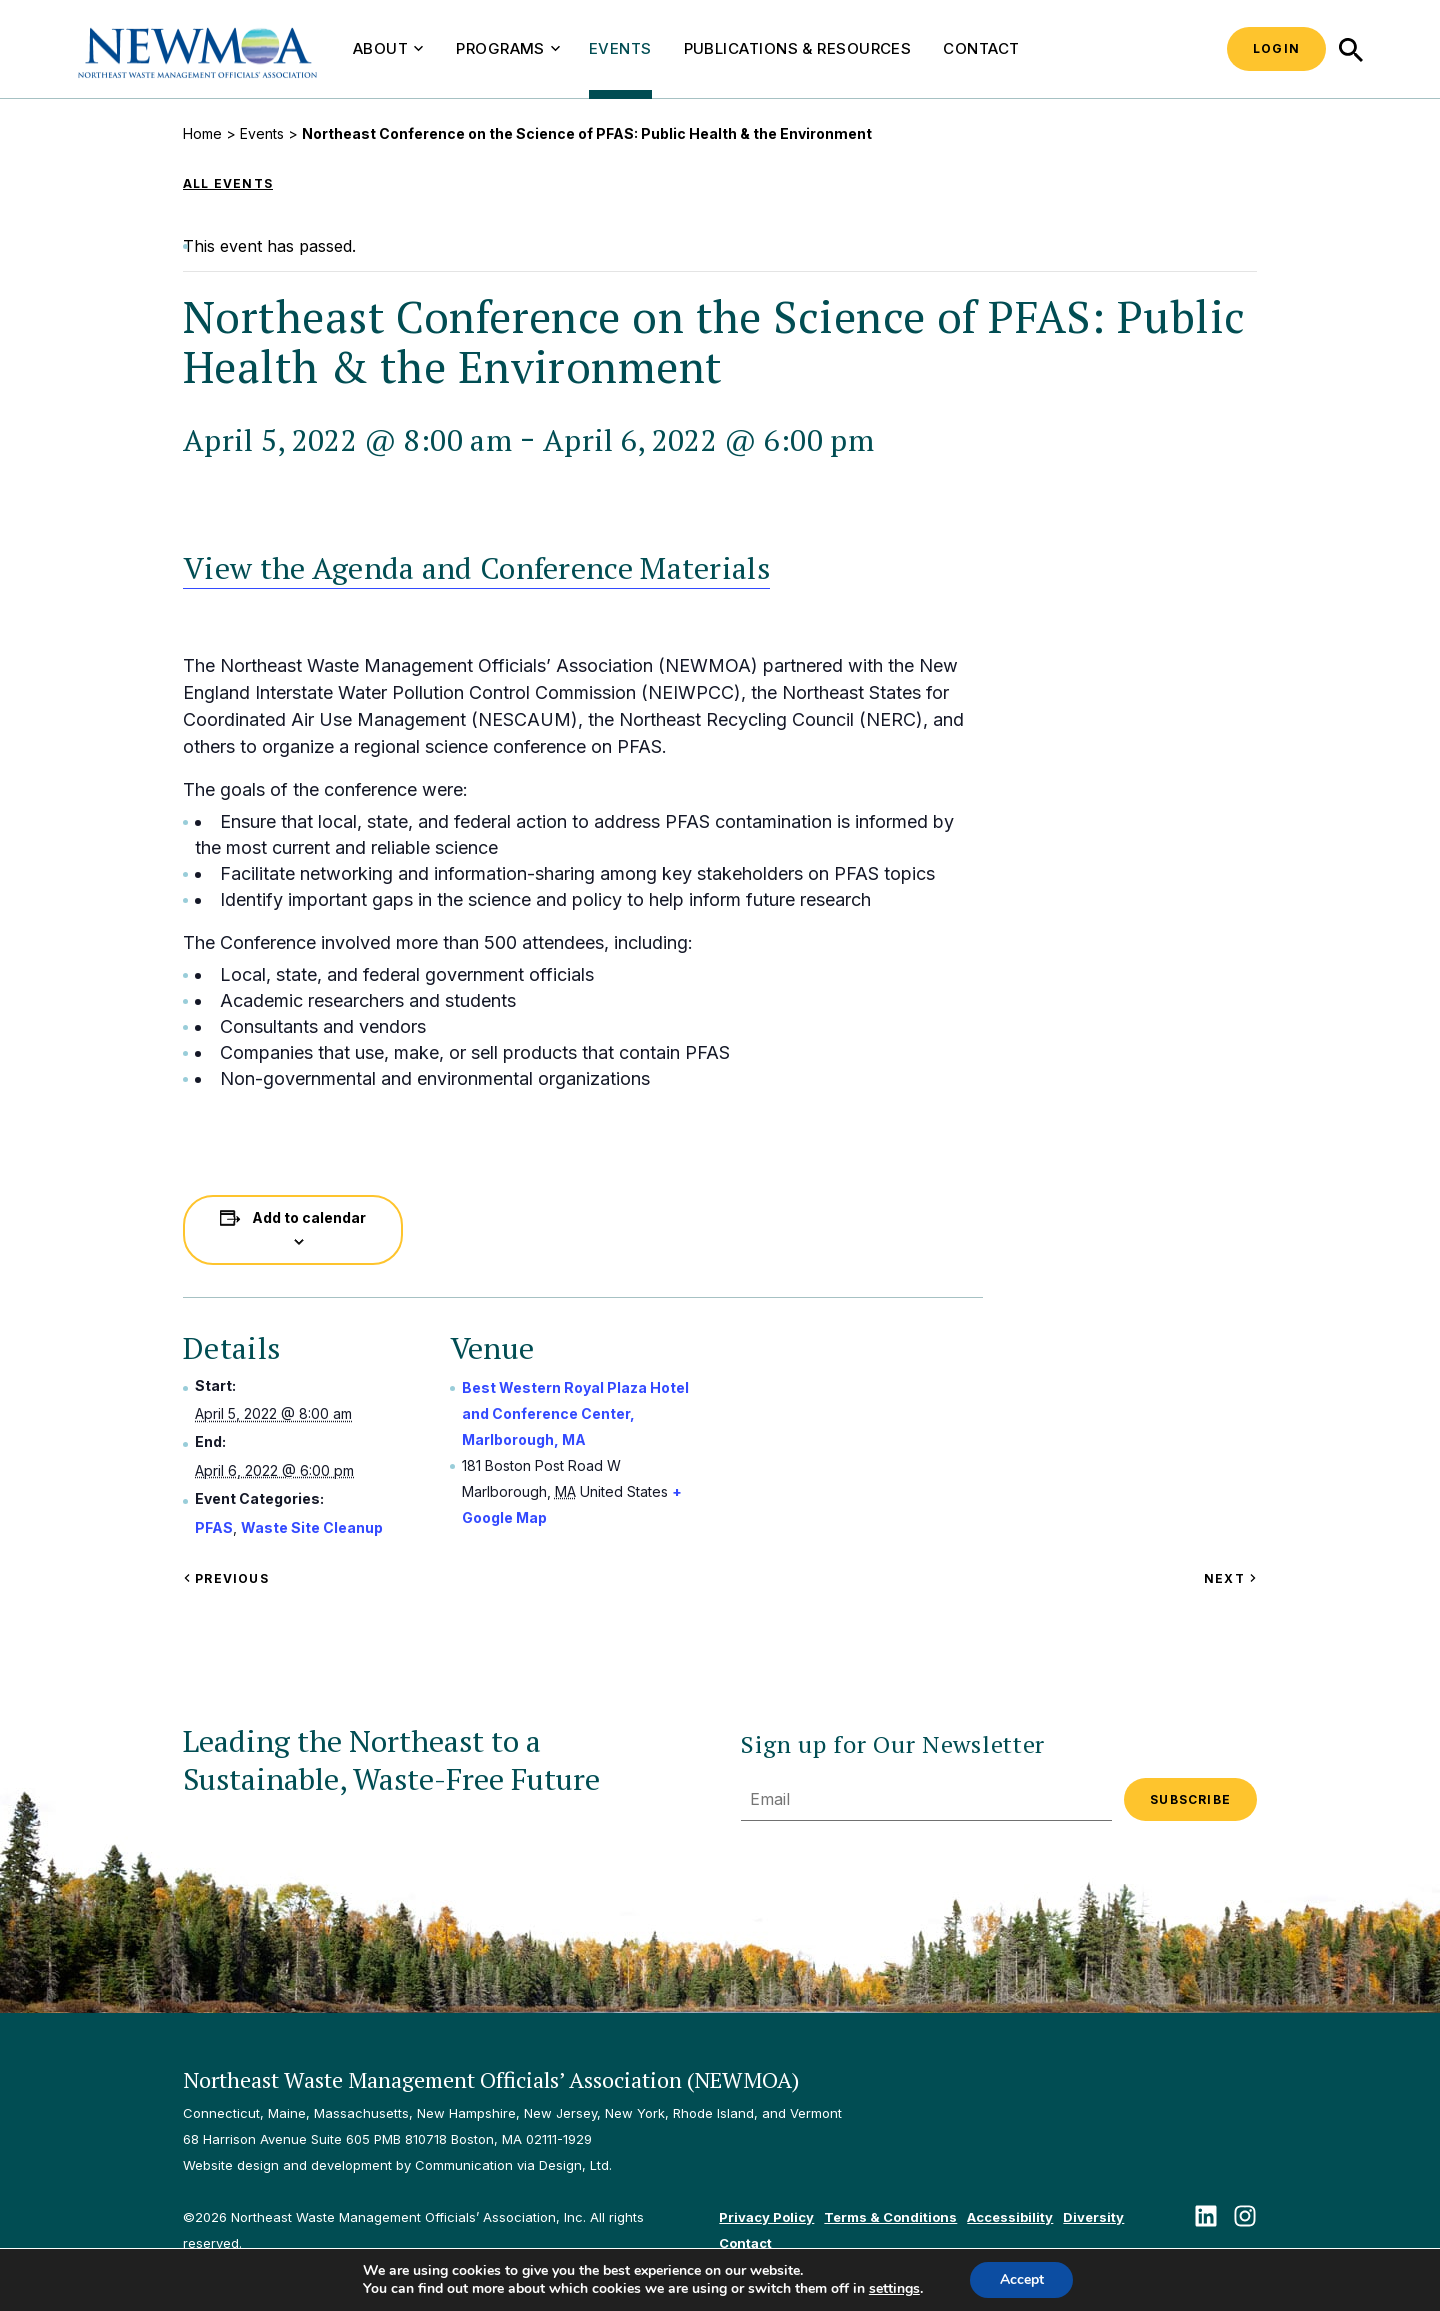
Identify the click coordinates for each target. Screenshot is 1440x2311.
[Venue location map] (861, 1452)
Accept (1022, 2279)
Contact (981, 48)
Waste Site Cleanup (312, 1527)
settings (893, 2289)
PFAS (214, 1527)
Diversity (1093, 2217)
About (388, 48)
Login (1276, 48)
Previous (226, 1578)
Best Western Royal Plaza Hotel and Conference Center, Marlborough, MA (575, 1413)
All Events (228, 183)
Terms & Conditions (890, 2217)
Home (202, 133)
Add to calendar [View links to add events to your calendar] (309, 1217)
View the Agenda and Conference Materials (476, 568)
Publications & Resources (798, 48)
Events (620, 48)
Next (1230, 1578)
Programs (508, 48)
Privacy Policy (766, 2217)
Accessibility (1010, 2217)
